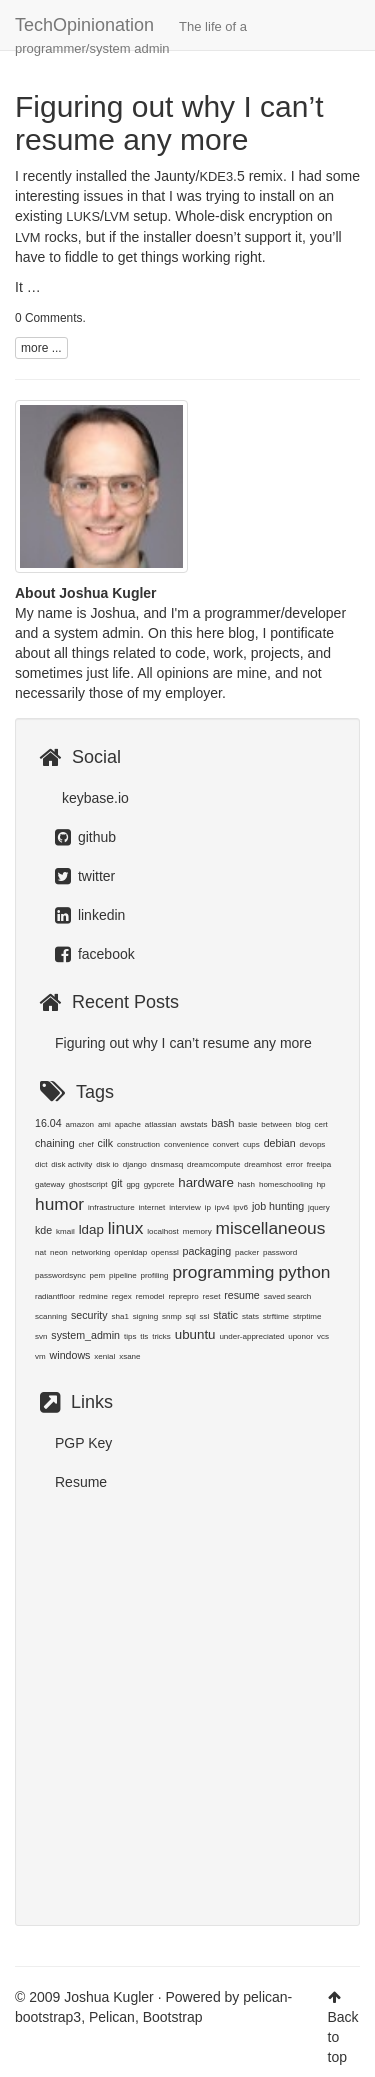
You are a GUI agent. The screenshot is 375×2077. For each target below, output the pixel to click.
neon (59, 1252)
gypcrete (159, 1184)
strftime (276, 1316)
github (85, 837)
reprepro (183, 1296)
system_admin (85, 1335)
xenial (104, 1356)
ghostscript (88, 1184)
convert (226, 1144)
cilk (105, 1143)
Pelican (112, 2017)
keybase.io (93, 798)
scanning (51, 1316)
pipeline (123, 1275)
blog (302, 1124)
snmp (172, 1316)
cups (251, 1144)
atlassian (161, 1124)
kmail (65, 1231)
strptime (307, 1316)
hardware (206, 1182)
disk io (107, 1164)
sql (190, 1316)
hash (246, 1184)
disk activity (71, 1164)
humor (59, 1204)
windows (70, 1355)
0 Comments (48, 318)
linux (126, 1228)
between (276, 1124)
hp (321, 1184)
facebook (95, 954)
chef (86, 1144)
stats (250, 1316)
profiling (155, 1275)
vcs (323, 1336)
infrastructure (111, 1207)
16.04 (48, 1123)
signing (145, 1316)
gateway (50, 1184)
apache (128, 1124)
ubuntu (195, 1334)
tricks (161, 1336)
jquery (319, 1207)
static (225, 1315)
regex (122, 1296)
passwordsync (60, 1275)
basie (247, 1124)
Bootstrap (173, 2017)
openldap (130, 1252)
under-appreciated (251, 1336)
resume (242, 1295)
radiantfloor (55, 1296)
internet (152, 1207)
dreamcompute (213, 1164)
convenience (186, 1144)
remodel (150, 1296)
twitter (85, 876)
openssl (165, 1252)
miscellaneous (271, 1228)
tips (130, 1336)
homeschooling (286, 1184)
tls (144, 1336)
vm (40, 1356)
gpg (132, 1184)
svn (41, 1336)
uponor (300, 1336)
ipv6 (240, 1207)
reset (212, 1296)
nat (40, 1252)
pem (98, 1275)
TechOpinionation (131, 32)
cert (321, 1124)
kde (43, 1230)
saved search (288, 1296)
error (294, 1164)
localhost (163, 1231)
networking (91, 1252)
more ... (41, 348)
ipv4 (222, 1207)
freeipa (319, 1164)
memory (197, 1231)
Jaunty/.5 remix (218, 176)
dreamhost (263, 1164)
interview (185, 1207)
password (280, 1252)
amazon (80, 1124)
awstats (193, 1124)
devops (313, 1144)
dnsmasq (167, 1164)
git (116, 1183)
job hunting (278, 1206)
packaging (207, 1251)
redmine (93, 1296)
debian (280, 1143)
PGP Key (83, 1443)
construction (138, 1144)
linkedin (90, 915)
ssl (205, 1316)
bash (222, 1123)
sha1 (120, 1316)
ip (208, 1207)
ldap (91, 1229)
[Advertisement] (187, 1698)
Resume (81, 1482)
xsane (129, 1356)
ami (104, 1124)
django (135, 1164)
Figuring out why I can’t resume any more (169, 123)
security (89, 1315)
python (304, 1272)
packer (247, 1252)
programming (223, 1272)
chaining (55, 1143)
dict (41, 1164)
